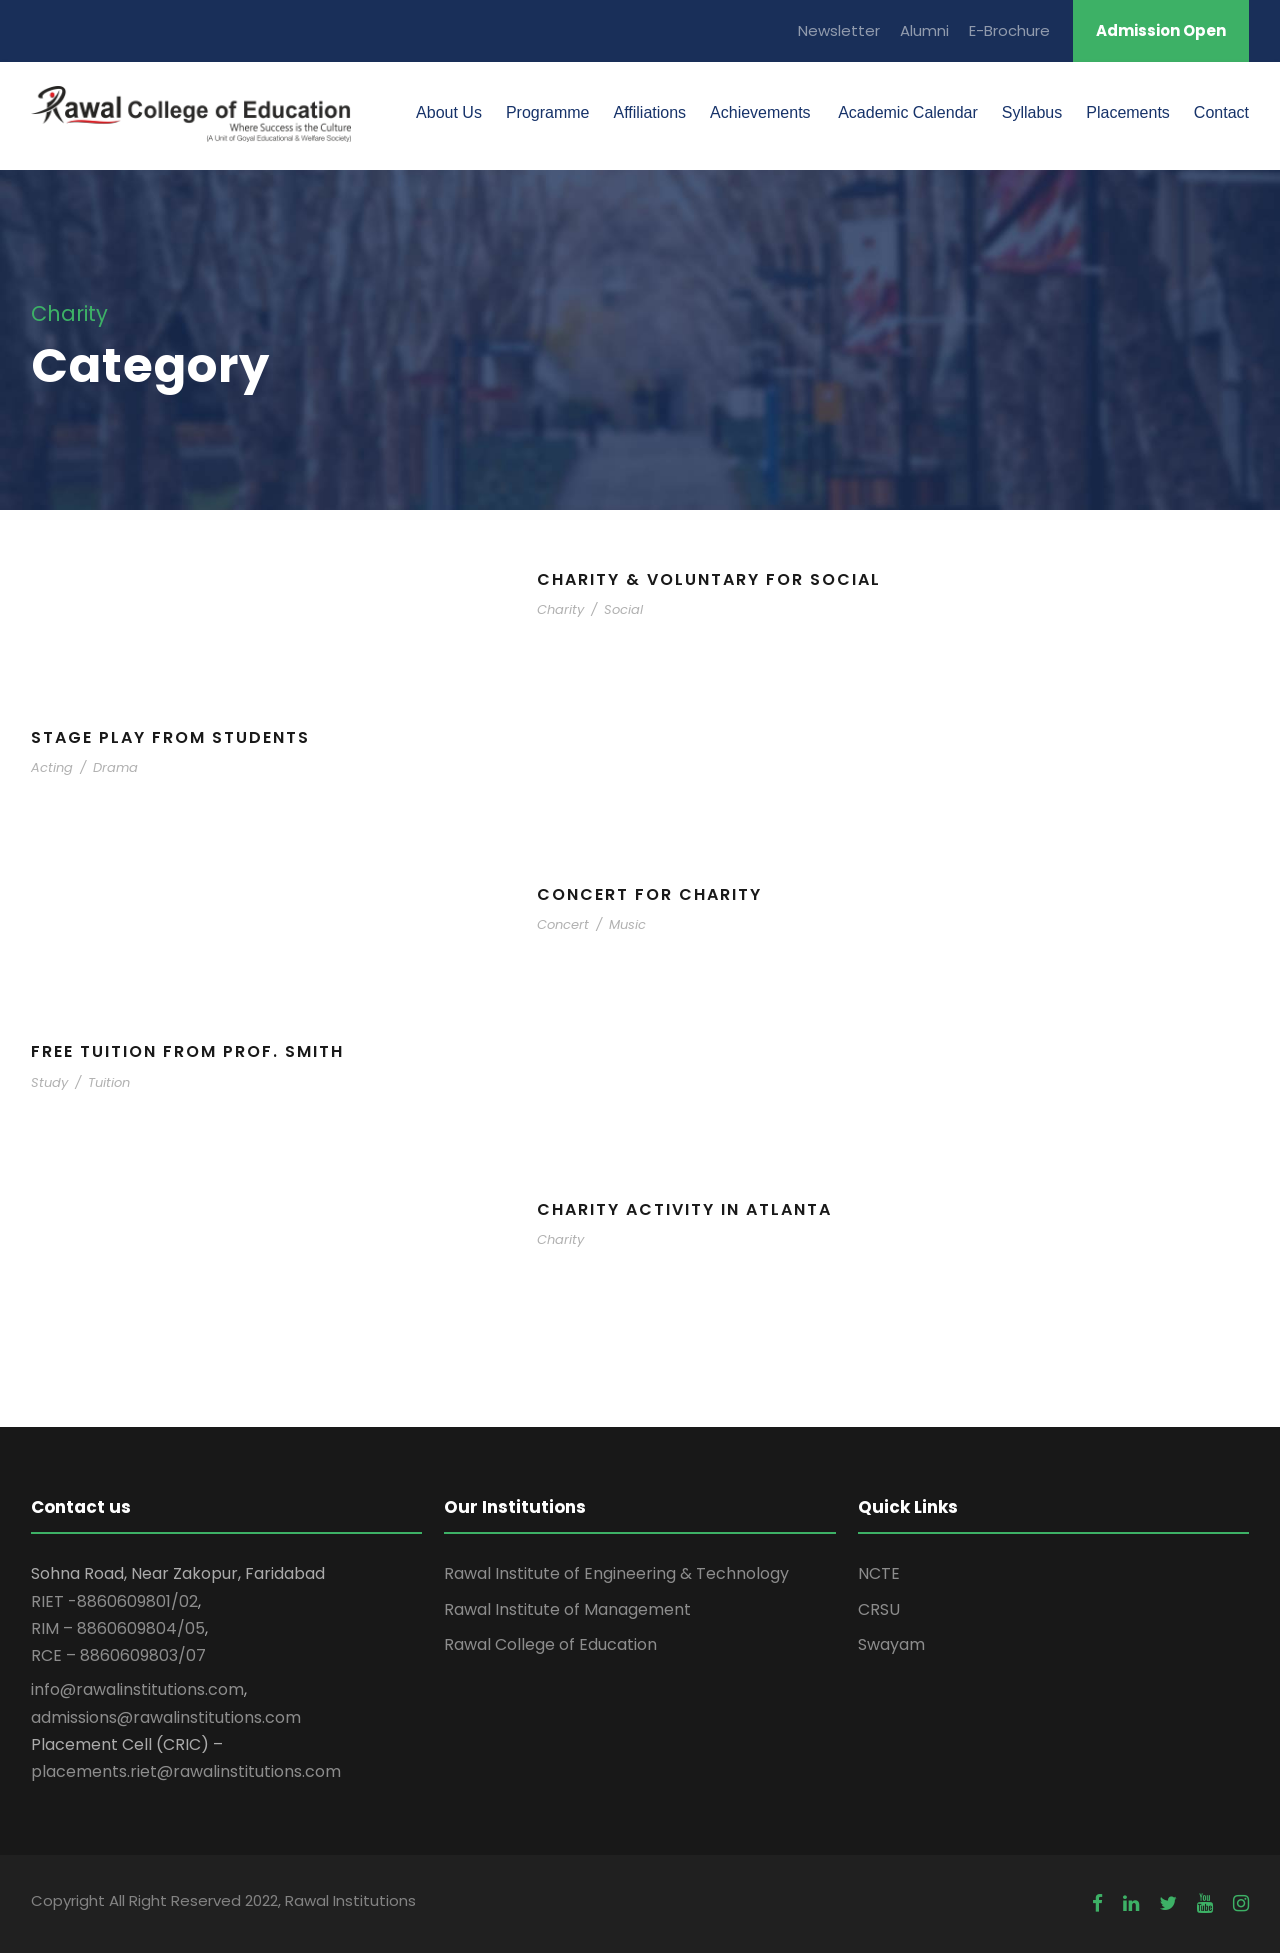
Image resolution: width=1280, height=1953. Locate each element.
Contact (1221, 112)
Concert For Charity (649, 894)
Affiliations (649, 112)
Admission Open (1161, 30)
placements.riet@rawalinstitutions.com (186, 1771)
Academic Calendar (906, 112)
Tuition (109, 1082)
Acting (52, 767)
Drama (115, 767)
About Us (449, 112)
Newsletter (839, 30)
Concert (563, 924)
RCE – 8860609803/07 (118, 1655)
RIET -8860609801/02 (114, 1601)
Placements (1128, 112)
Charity (560, 609)
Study (49, 1082)
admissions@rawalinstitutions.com (166, 1717)
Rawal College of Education (550, 1644)
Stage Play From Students (170, 737)
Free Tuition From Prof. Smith (187, 1051)
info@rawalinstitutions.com (137, 1689)
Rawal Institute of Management (567, 1609)
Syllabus (1032, 112)
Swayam (891, 1644)
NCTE (879, 1573)
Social (623, 609)
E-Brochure (1009, 30)
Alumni (924, 30)
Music (627, 924)
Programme (548, 112)
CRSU (879, 1609)
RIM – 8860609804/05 (118, 1628)
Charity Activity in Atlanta (684, 1209)
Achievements (760, 112)
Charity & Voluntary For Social (709, 579)
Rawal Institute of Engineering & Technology (616, 1573)
